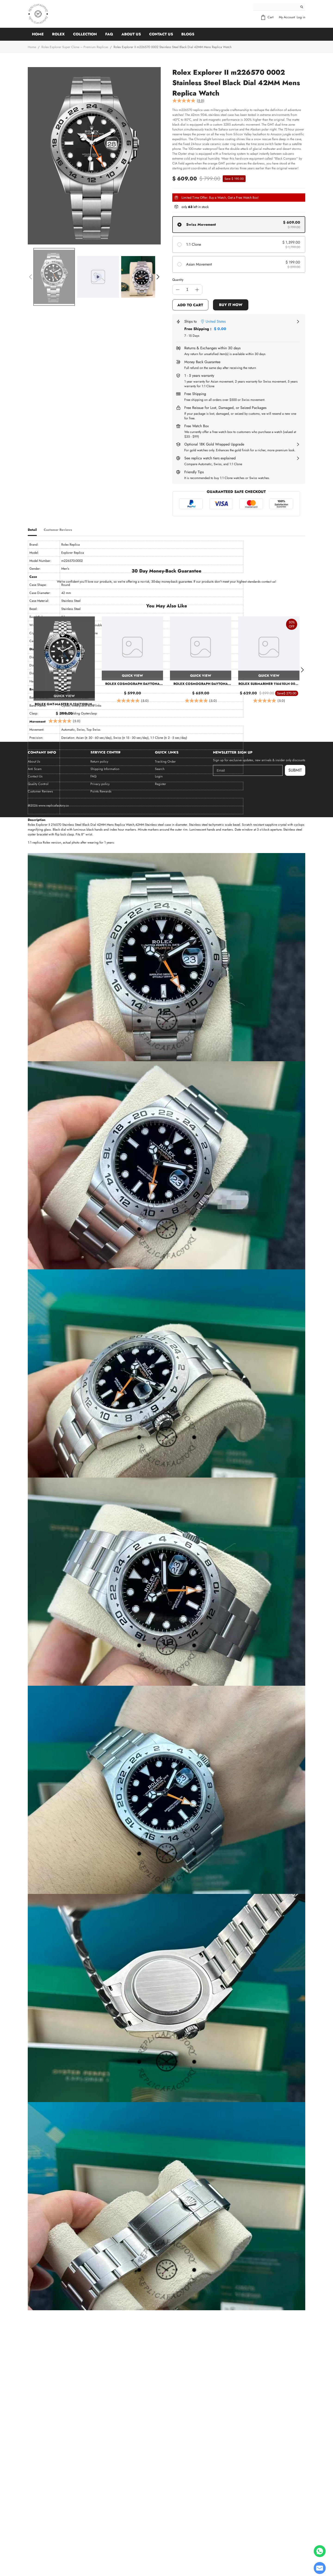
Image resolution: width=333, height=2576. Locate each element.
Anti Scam (35, 2548)
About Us (131, 34)
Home (38, 34)
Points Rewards (100, 2570)
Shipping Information (104, 2548)
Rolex (58, 34)
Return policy (99, 2540)
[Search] (275, 6)
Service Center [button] (105, 2531)
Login (159, 2555)
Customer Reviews (40, 2570)
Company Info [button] (42, 2531)
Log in (301, 17)
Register (160, 2563)
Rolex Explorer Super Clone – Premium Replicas (74, 47)
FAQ (109, 34)
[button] (30, 277)
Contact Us (161, 34)
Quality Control (38, 2563)
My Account (287, 17)
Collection (85, 34)
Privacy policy (100, 2563)
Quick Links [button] (167, 2531)
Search (159, 2548)
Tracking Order (165, 2540)
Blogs (187, 34)
